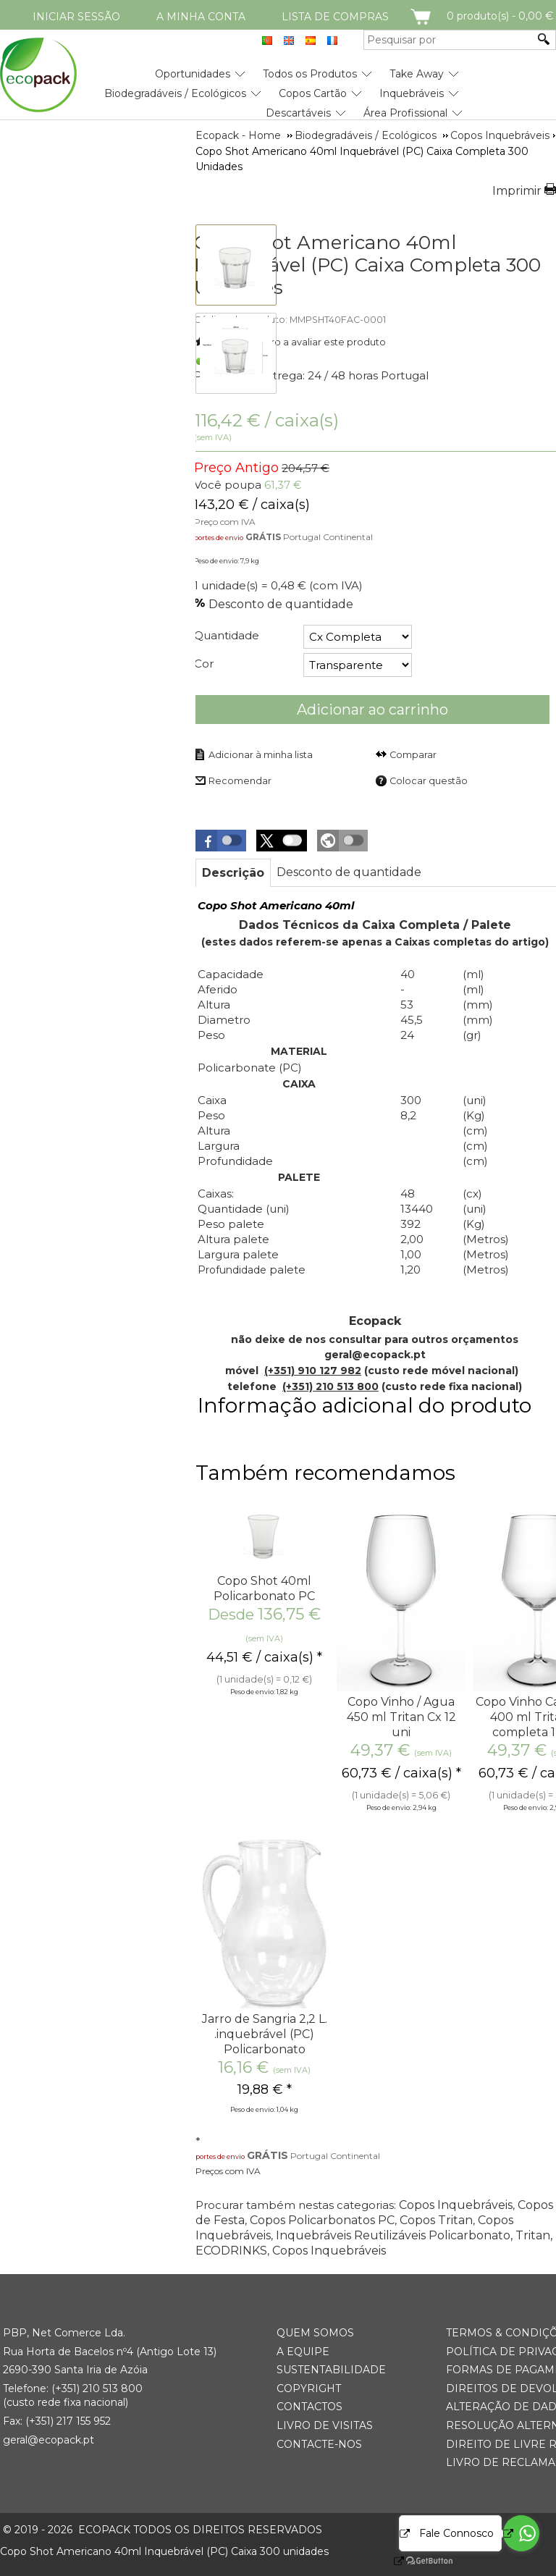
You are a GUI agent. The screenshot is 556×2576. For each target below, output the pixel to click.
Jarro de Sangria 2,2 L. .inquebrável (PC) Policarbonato (264, 2034)
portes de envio (218, 538)
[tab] (233, 873)
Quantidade (226, 635)
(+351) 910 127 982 (312, 1370)
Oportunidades (192, 73)
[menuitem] (192, 68)
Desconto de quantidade (280, 604)
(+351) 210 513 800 (330, 1386)
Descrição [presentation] (233, 873)
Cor (204, 663)
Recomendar (239, 780)
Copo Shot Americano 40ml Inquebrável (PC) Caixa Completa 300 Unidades (367, 265)
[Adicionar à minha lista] (253, 754)
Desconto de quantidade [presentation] (349, 872)
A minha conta (200, 16)
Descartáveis (298, 112)
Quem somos (315, 2332)
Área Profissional (405, 112)
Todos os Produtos (310, 73)
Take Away (416, 73)
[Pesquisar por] (449, 39)
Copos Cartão (313, 93)
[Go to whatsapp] (521, 2533)
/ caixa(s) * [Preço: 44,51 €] (264, 1657)
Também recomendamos (325, 1473)
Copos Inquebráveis (456, 2205)
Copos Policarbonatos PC (322, 2220)
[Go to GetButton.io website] (417, 2561)
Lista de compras (335, 16)
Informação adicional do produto (364, 1406)
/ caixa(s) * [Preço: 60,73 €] (401, 1773)
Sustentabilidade (331, 2369)
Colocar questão (428, 780)
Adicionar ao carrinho (372, 709)
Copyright (309, 2388)
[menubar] (231, 88)
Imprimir (517, 191)
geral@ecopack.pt (48, 2439)
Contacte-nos (319, 2444)
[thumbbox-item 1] (236, 265)
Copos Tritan (436, 2220)
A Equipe (303, 2351)
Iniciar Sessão (76, 16)
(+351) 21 (72, 2388)
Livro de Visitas (325, 2425)
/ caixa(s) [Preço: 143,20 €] (266, 420)
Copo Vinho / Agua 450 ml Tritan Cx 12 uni (401, 1717)
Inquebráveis (411, 93)
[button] (220, 840)
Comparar (413, 754)
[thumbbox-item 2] (236, 353)
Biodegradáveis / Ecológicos (175, 93)
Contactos (309, 2406)
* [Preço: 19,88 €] (264, 2089)
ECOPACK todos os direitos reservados (162, 2529)
